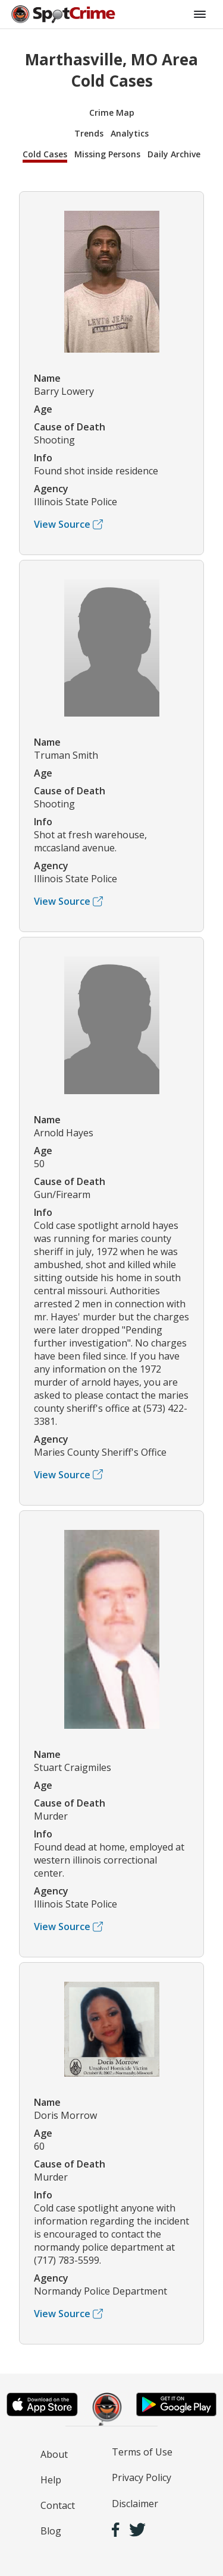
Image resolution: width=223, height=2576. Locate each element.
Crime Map (111, 112)
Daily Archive (173, 154)
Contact (57, 2505)
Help (50, 2479)
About (54, 2454)
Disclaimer (135, 2503)
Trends (88, 133)
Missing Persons (107, 154)
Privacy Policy (141, 2477)
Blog (50, 2530)
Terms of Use (142, 2451)
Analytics (130, 133)
